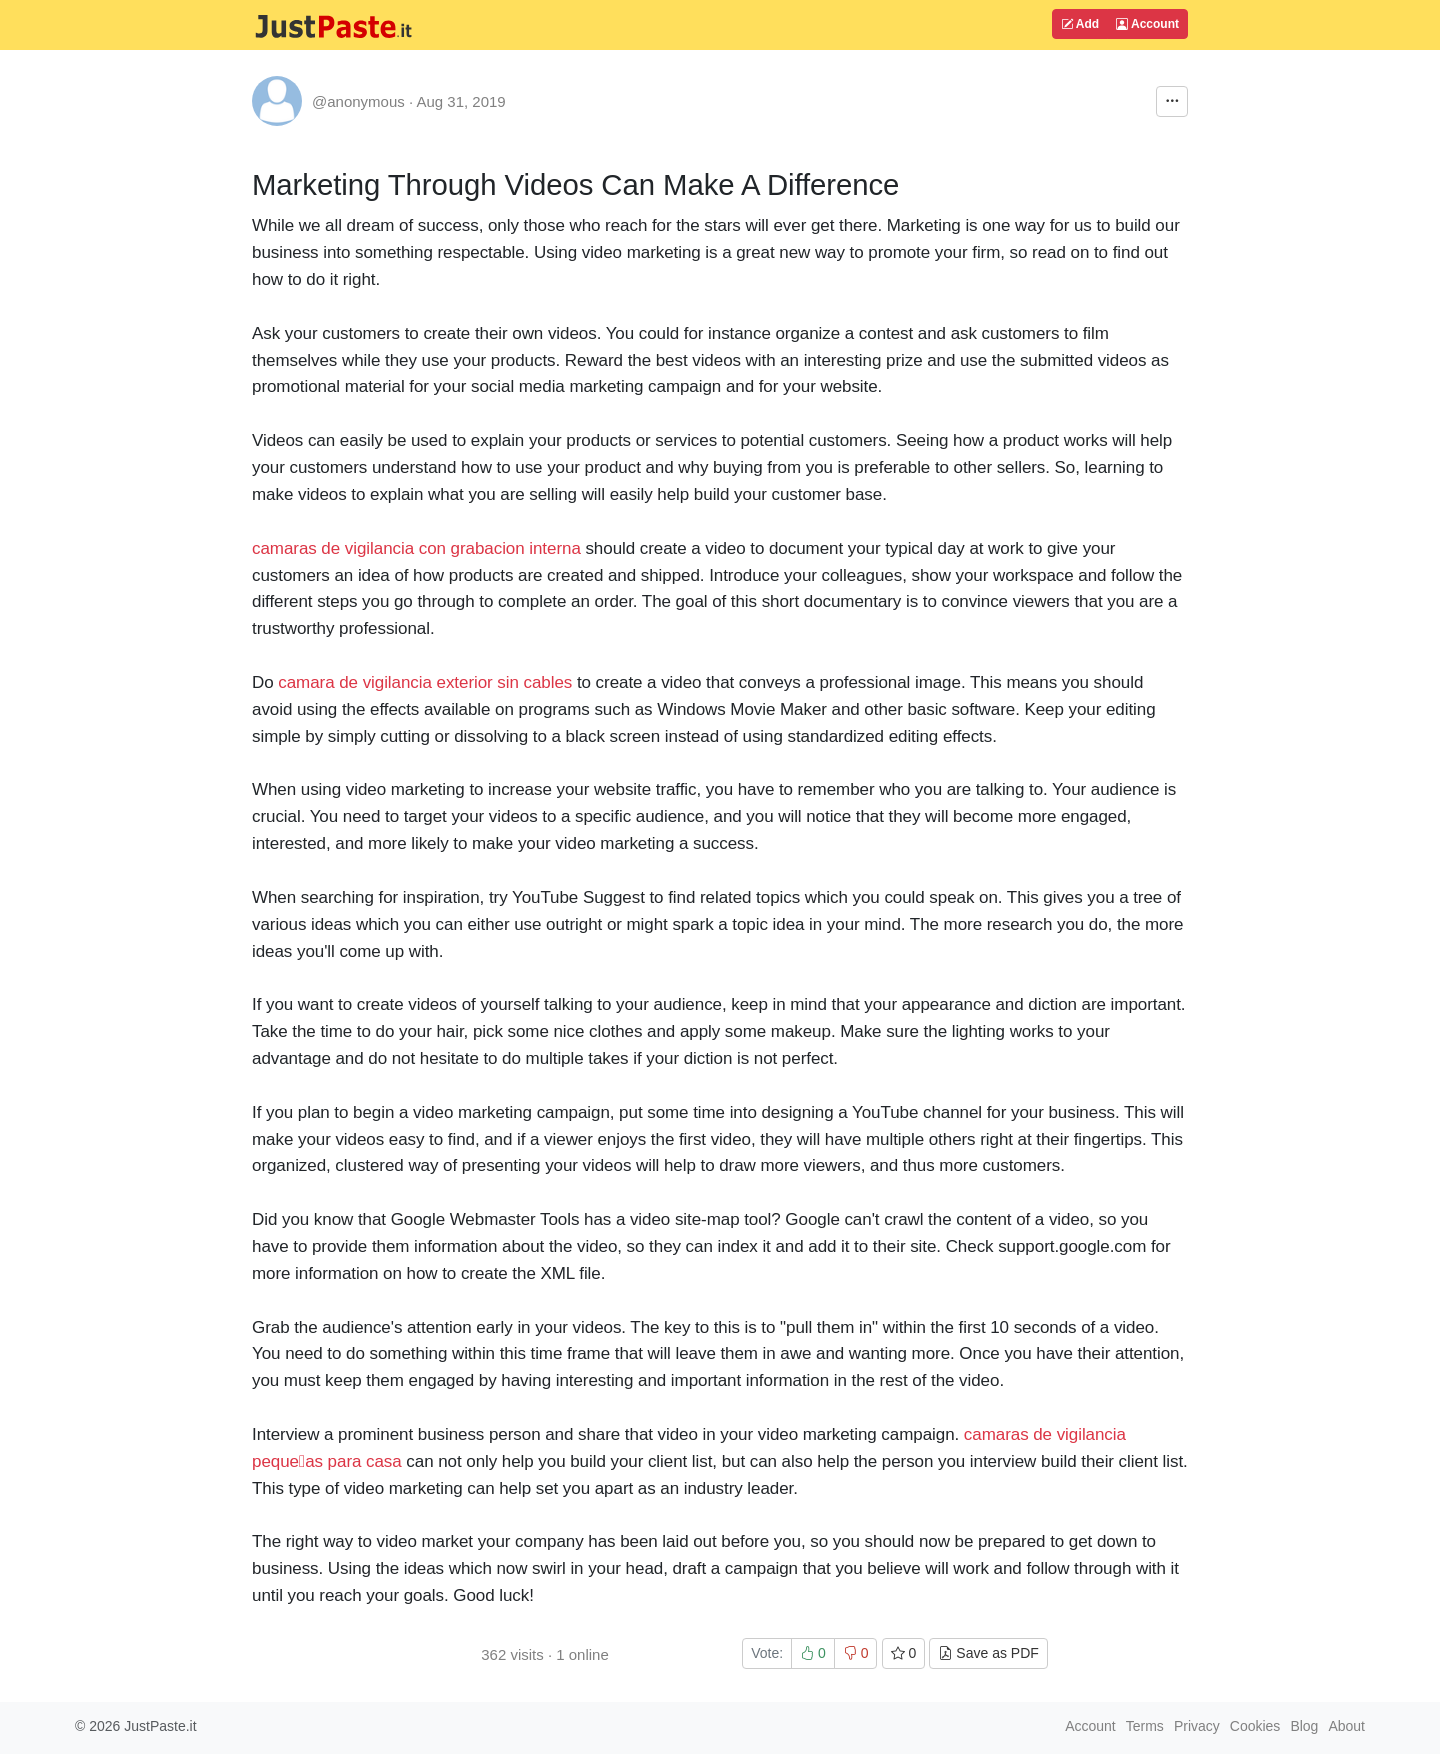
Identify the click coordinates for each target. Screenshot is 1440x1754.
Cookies (1255, 1726)
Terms (1145, 1726)
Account (1147, 24)
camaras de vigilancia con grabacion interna (416, 548)
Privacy (1197, 1726)
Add (1080, 24)
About (1346, 1726)
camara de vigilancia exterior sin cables (425, 682)
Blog (1304, 1726)
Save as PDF (988, 1653)
